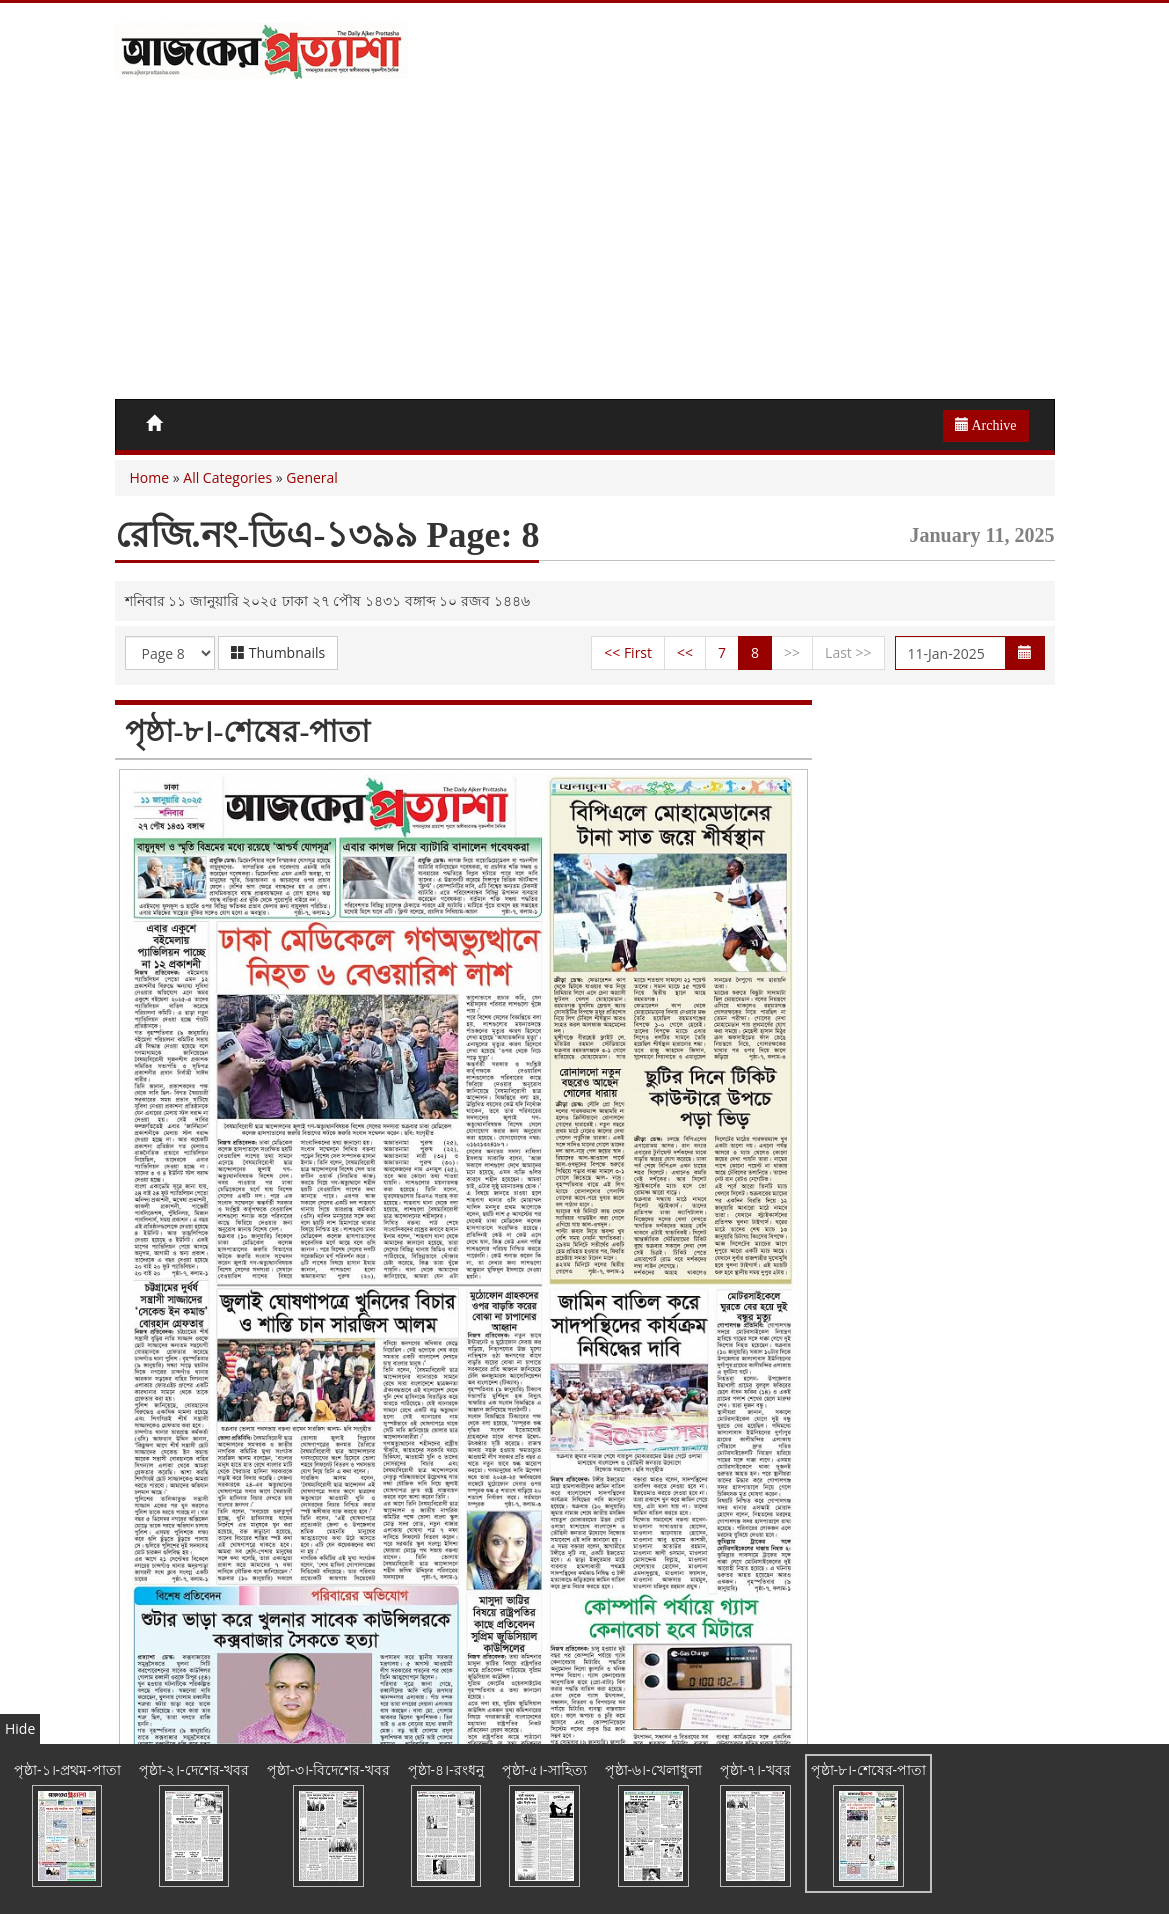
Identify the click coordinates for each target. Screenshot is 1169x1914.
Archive (986, 425)
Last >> (848, 652)
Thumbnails (278, 652)
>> (792, 652)
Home (150, 477)
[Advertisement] (585, 249)
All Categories (227, 477)
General (312, 477)
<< (685, 652)
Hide (20, 1728)
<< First (628, 652)
